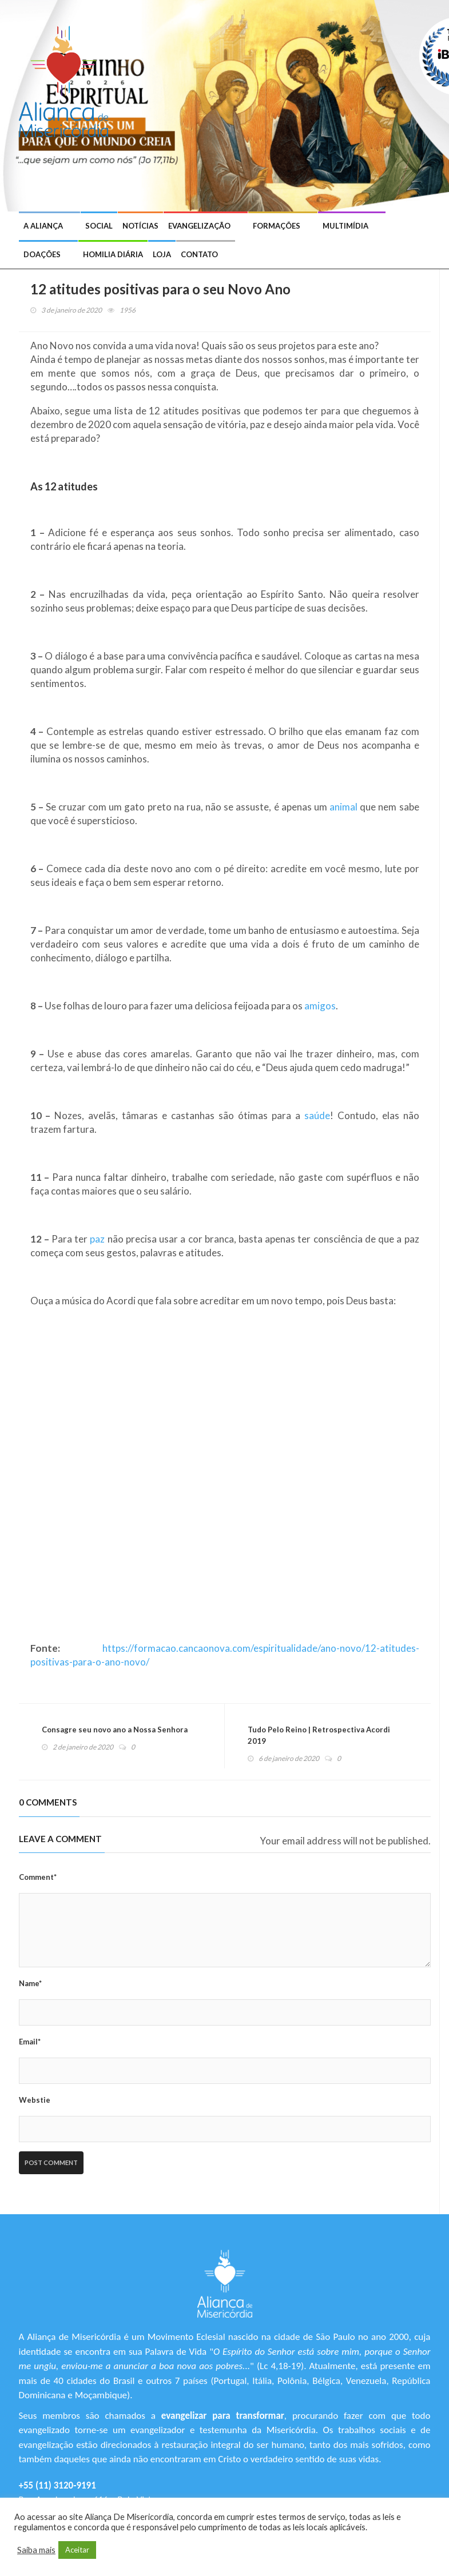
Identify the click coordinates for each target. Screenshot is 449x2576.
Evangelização (199, 225)
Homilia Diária (113, 254)
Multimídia (345, 225)
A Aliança (43, 225)
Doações (42, 254)
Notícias (140, 225)
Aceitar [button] (77, 2549)
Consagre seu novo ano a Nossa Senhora (115, 1729)
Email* (30, 2041)
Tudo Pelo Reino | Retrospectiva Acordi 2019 (319, 1735)
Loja (162, 254)
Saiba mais (36, 2550)
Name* (30, 1983)
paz (97, 1239)
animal (343, 807)
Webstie (34, 2099)
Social (99, 225)
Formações (276, 225)
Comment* (38, 1877)
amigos (320, 1006)
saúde (317, 1115)
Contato (199, 254)
